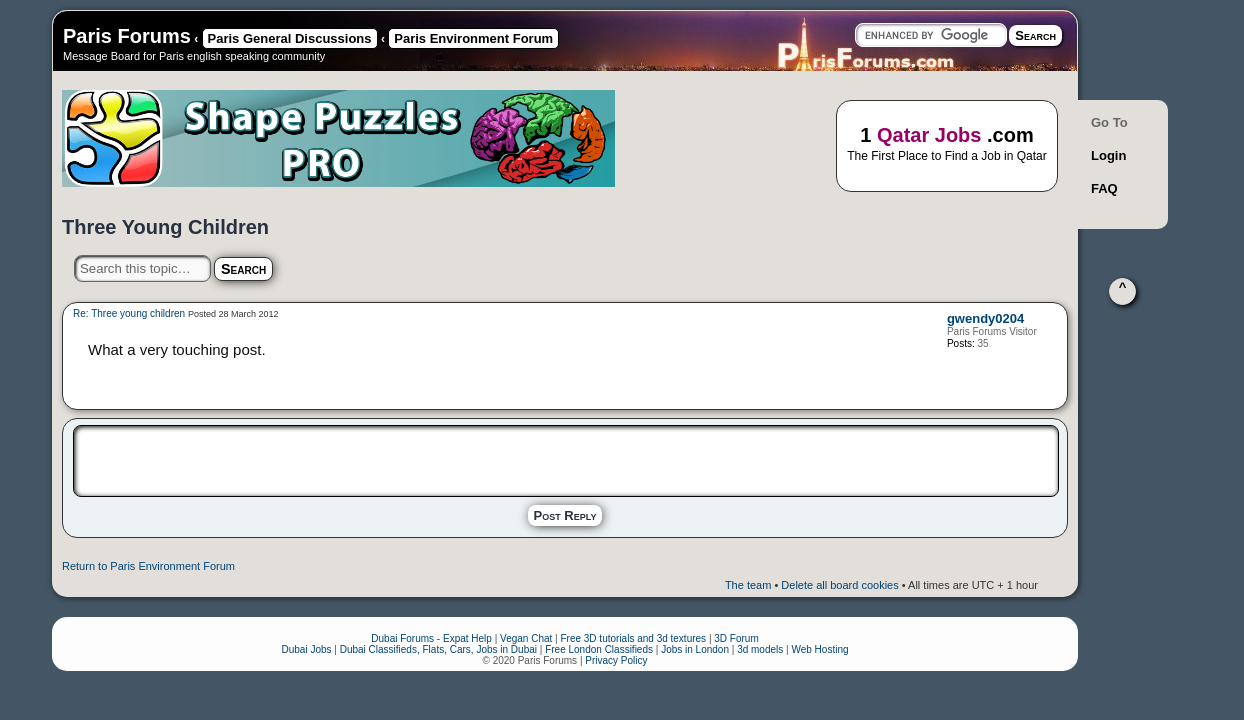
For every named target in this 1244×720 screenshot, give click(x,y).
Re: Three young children (129, 313)
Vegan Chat (526, 638)
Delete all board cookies (839, 585)
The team (748, 585)
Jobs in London (695, 649)
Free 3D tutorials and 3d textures (633, 638)
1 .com (947, 144)
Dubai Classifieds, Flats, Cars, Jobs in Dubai (438, 649)
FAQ (1104, 188)
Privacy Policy (616, 660)
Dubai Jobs (306, 649)
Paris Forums (127, 36)
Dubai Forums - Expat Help (431, 638)
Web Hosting (819, 649)
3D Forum (736, 638)
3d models (760, 649)
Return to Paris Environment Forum (148, 566)
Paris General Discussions (290, 38)
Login (1108, 155)
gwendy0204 (985, 318)
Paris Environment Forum (473, 38)
